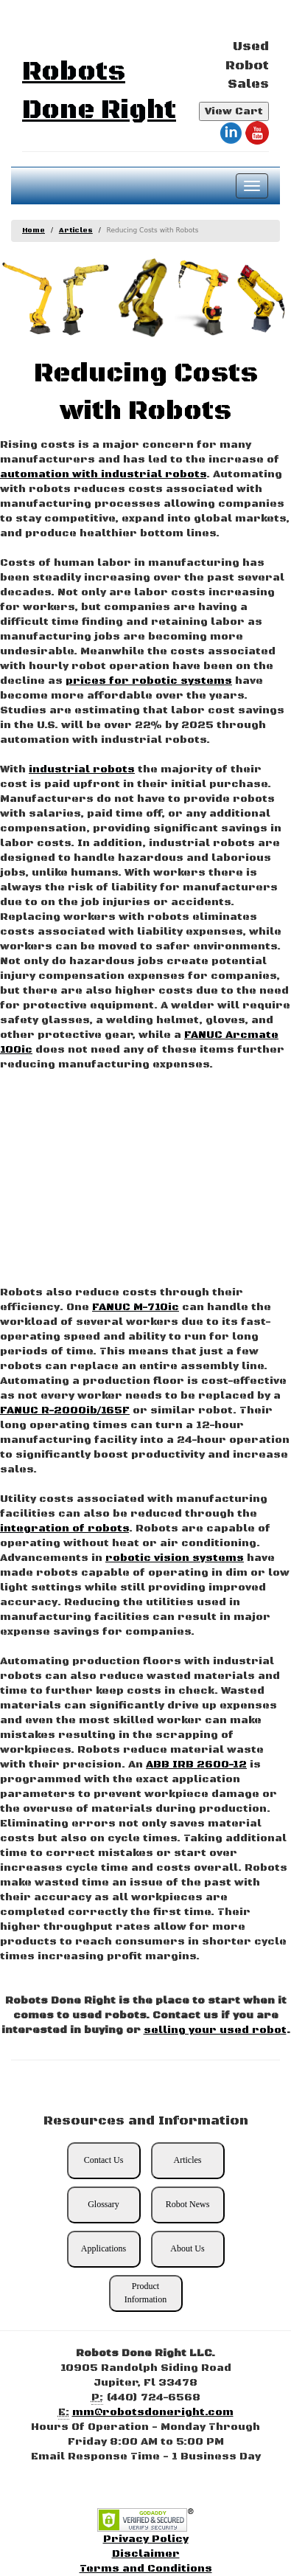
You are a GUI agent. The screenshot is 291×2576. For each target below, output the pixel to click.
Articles (76, 230)
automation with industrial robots (103, 474)
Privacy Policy (146, 2539)
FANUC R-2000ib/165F (65, 1410)
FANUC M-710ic (135, 1307)
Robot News (188, 2204)
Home (33, 230)
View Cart (234, 111)
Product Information (145, 2292)
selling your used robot (215, 2030)
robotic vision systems (174, 1558)
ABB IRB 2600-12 (196, 1764)
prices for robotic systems (149, 681)
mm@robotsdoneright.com (153, 2412)
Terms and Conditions (146, 2568)
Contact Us (104, 2160)
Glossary (103, 2204)
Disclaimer (146, 2554)
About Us (187, 2248)
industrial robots (82, 769)
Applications (103, 2248)
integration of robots (64, 1528)
